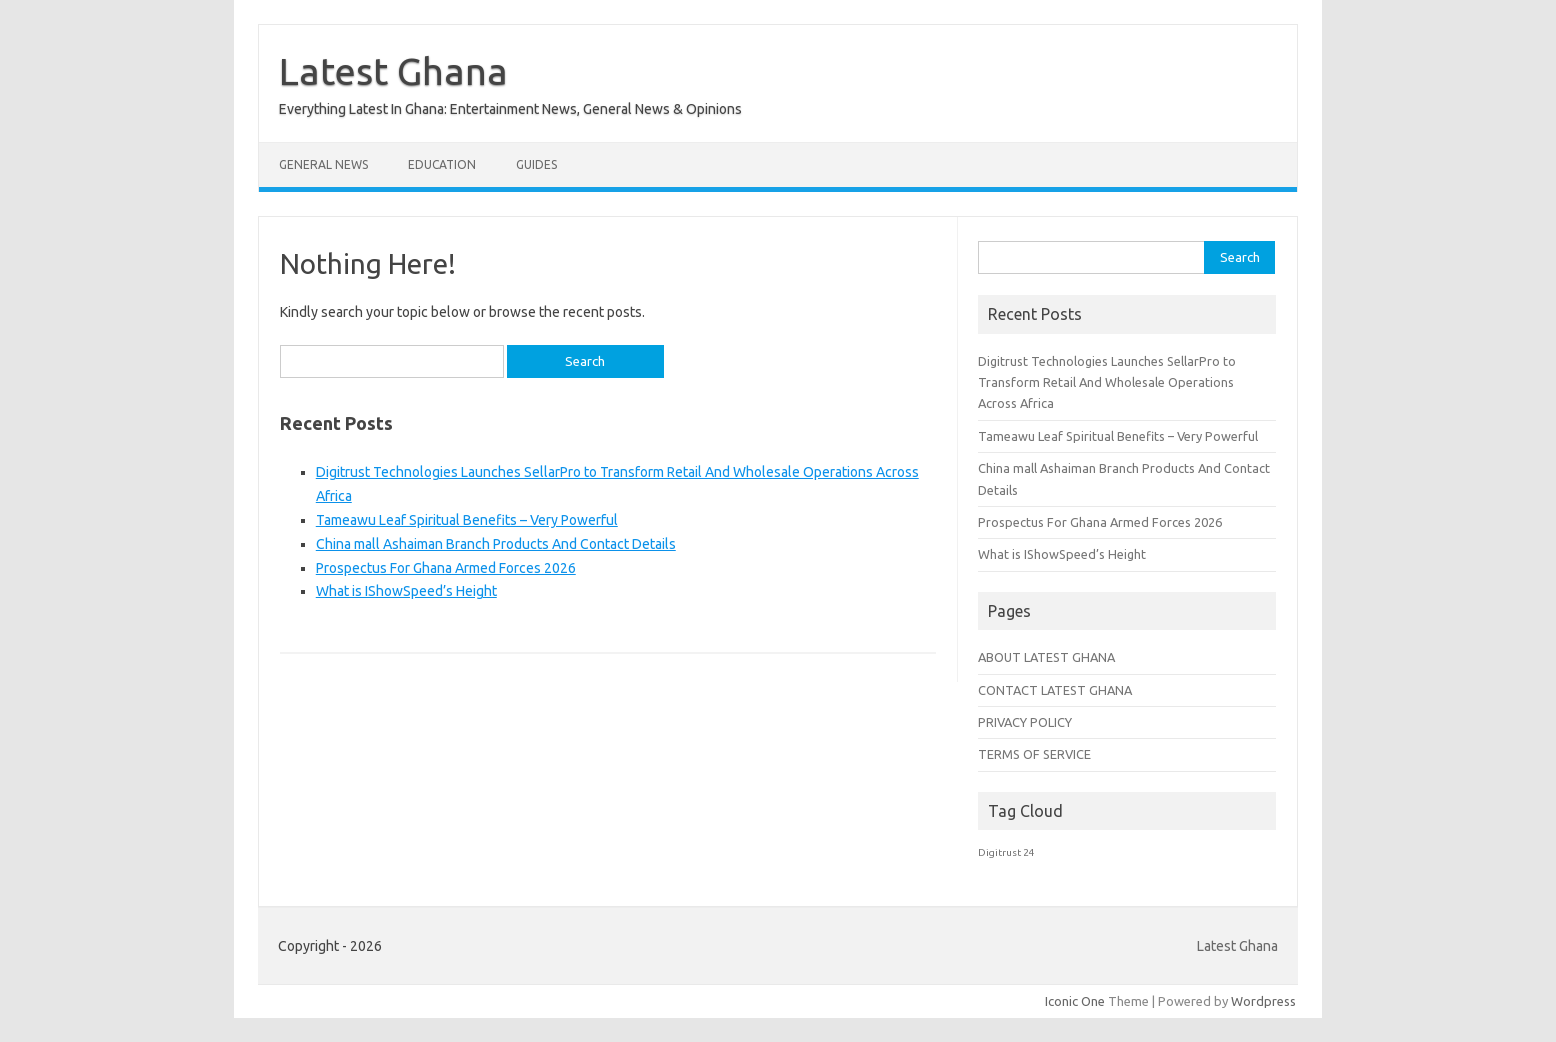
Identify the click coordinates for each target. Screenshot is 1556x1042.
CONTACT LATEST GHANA (1055, 690)
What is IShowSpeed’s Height (406, 591)
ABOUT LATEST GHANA (1046, 657)
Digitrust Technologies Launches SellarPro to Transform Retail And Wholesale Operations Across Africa (1107, 382)
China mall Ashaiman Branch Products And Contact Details (496, 544)
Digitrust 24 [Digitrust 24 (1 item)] (1006, 852)
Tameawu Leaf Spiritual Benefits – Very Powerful (467, 520)
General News (323, 164)
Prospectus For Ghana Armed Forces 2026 (446, 568)
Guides (536, 164)
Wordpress (1263, 1001)
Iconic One (1075, 1001)
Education (442, 164)
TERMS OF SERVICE (1034, 754)
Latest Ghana (393, 71)
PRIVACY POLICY (1025, 722)
